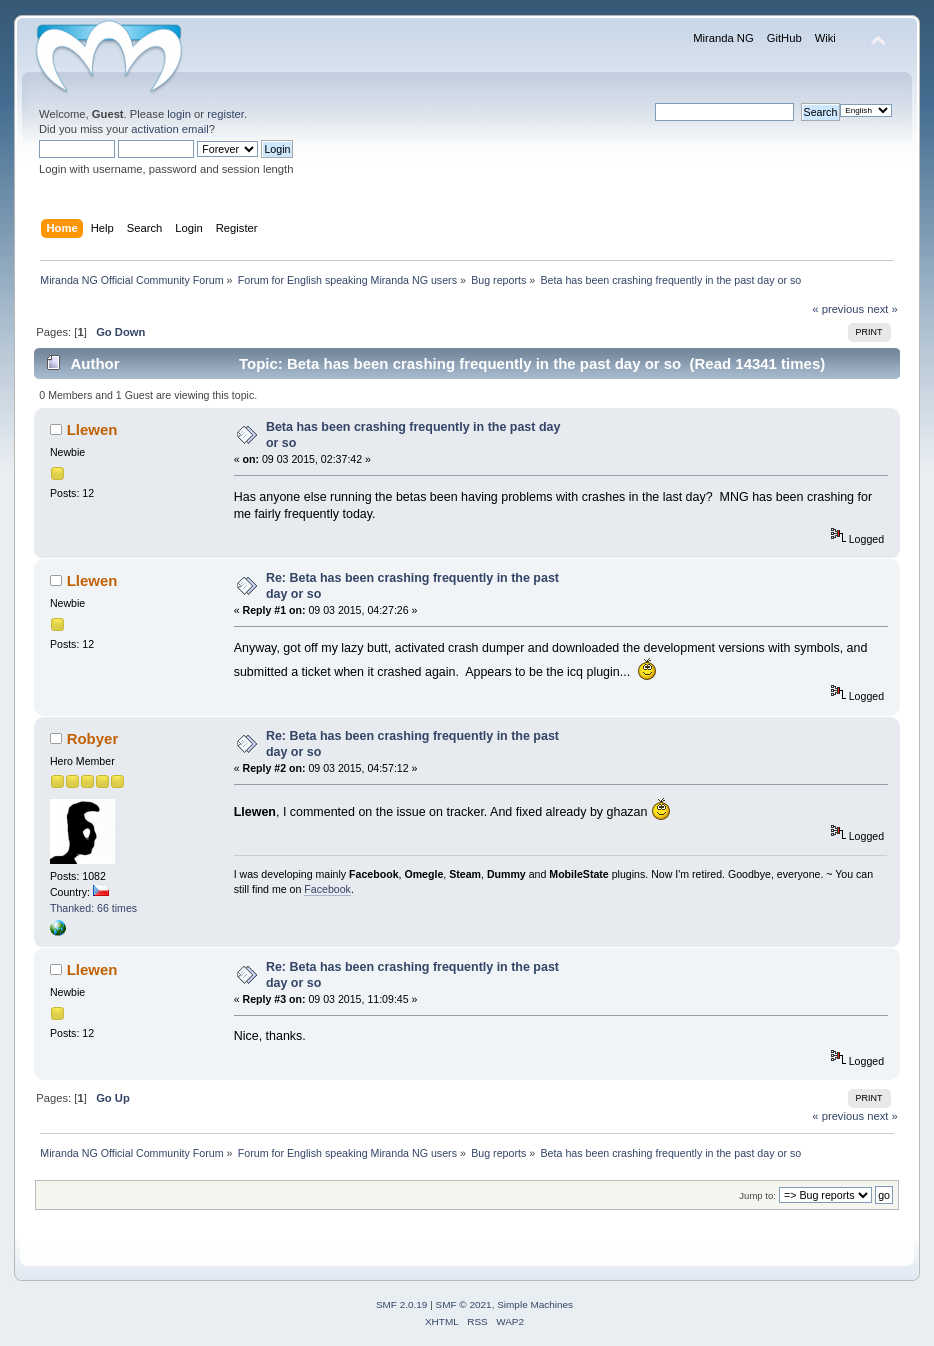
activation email (169, 129)
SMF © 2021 (464, 1304)
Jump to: (757, 1195)
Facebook (327, 889)
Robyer (93, 738)
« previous (838, 309)
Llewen (92, 429)
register (225, 114)
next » (882, 309)
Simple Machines (535, 1304)
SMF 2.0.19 (402, 1304)
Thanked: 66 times (93, 908)
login (179, 114)
